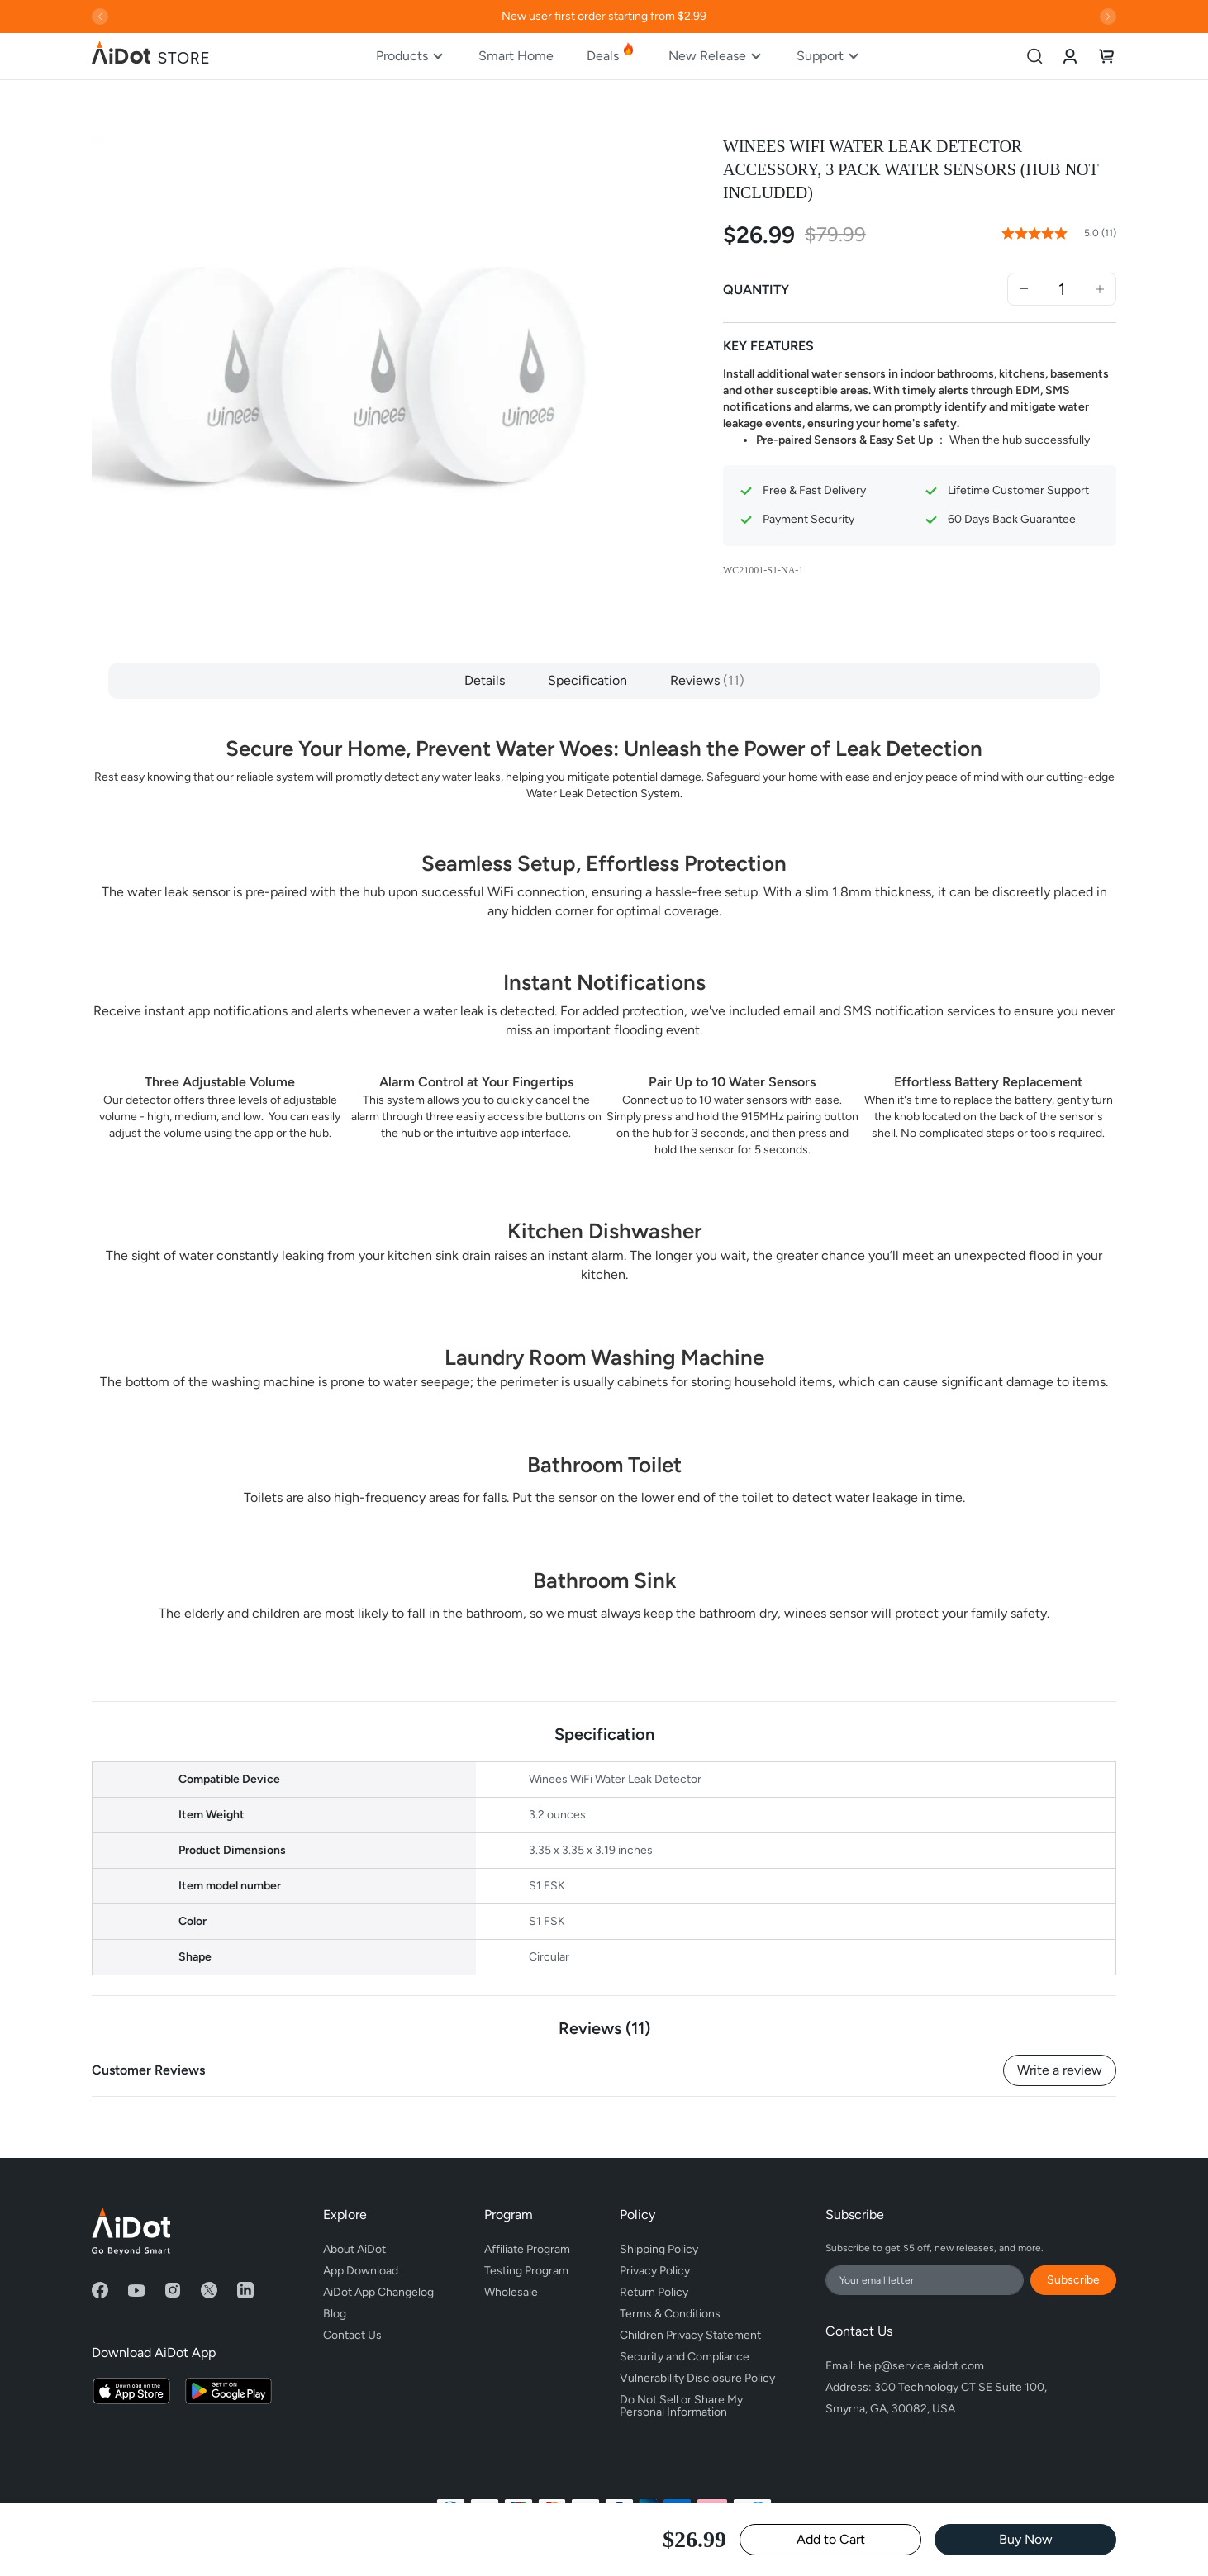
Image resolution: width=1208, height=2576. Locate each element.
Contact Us (352, 2335)
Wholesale (511, 2292)
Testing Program (526, 2271)
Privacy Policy (655, 2271)
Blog (334, 2314)
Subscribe (1073, 2280)
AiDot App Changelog (378, 2292)
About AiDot (354, 2249)
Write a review (1059, 2070)
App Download (360, 2271)
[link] (1070, 56)
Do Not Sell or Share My (697, 2403)
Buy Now (1026, 2539)
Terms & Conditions (670, 2314)
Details (484, 680)
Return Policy (654, 2292)
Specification (587, 680)
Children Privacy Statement (690, 2335)
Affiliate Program (527, 2249)
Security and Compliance (684, 2357)
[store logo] (151, 56)
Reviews (707, 680)
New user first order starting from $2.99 (604, 16)
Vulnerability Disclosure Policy (697, 2378)
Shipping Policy (659, 2249)
